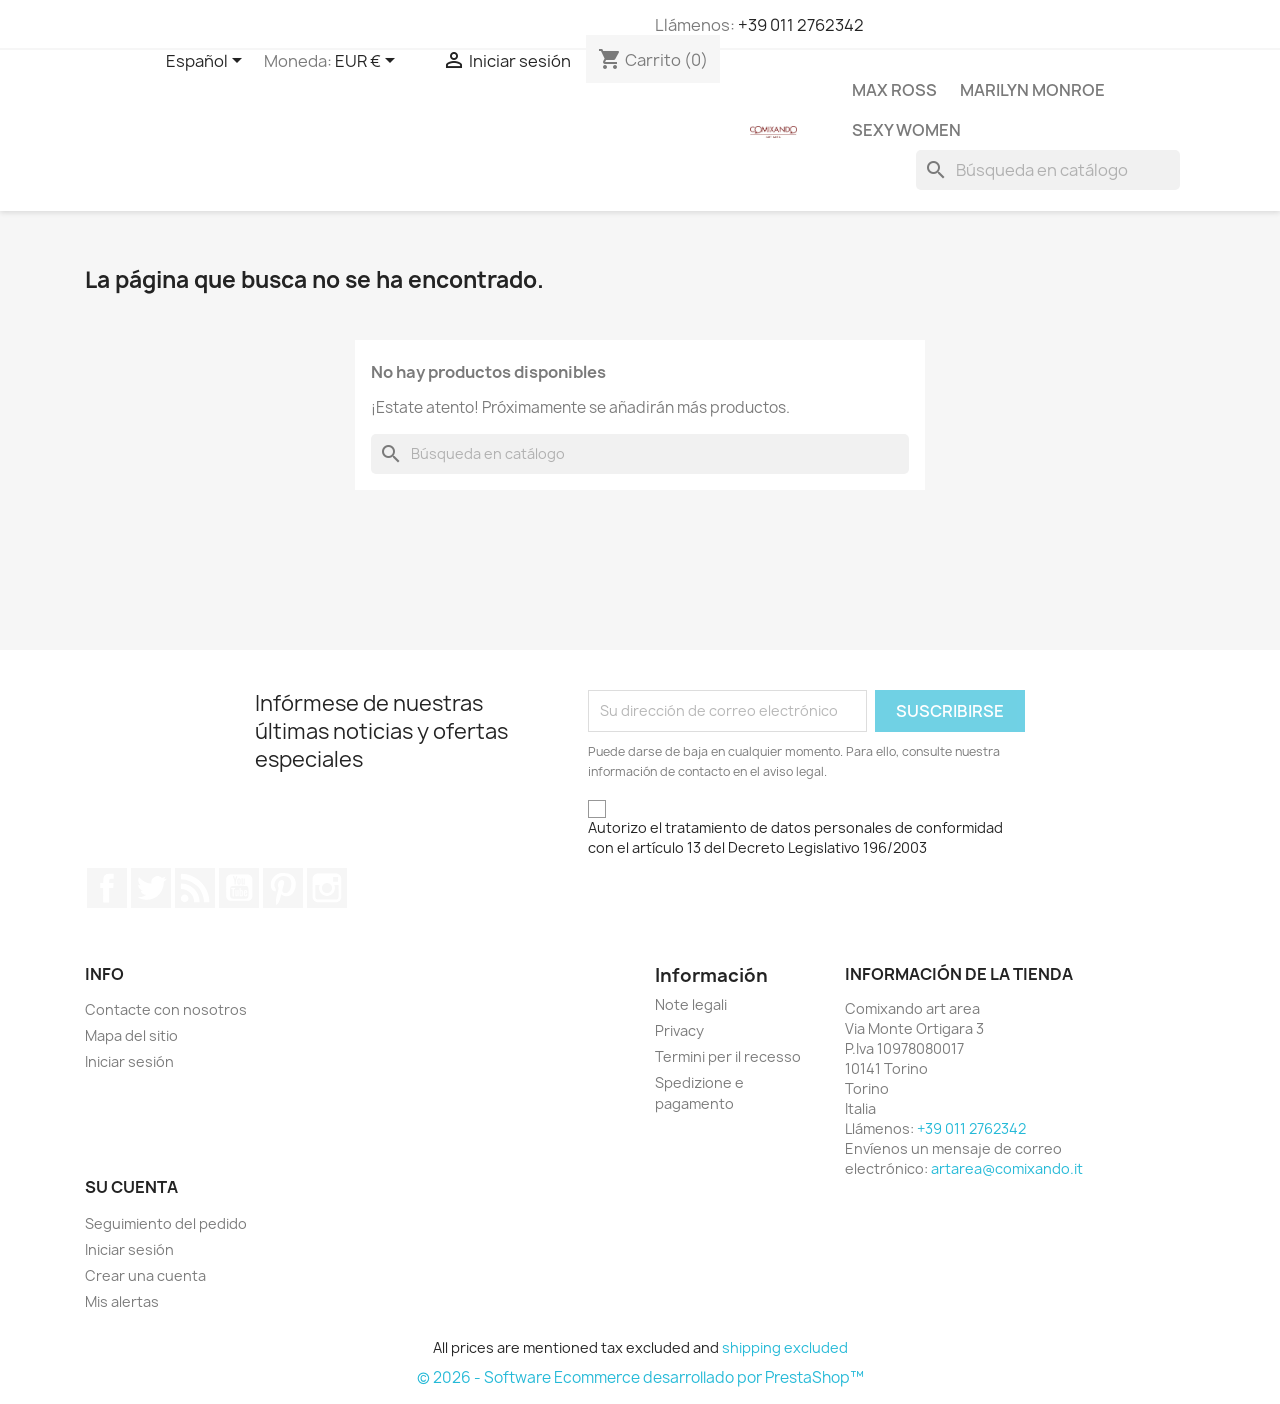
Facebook (107, 888)
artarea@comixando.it (1007, 1168)
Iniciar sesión (129, 1061)
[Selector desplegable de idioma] (207, 62)
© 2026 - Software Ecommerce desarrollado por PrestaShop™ (640, 1377)
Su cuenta (131, 1187)
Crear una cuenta (145, 1275)
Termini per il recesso (728, 1056)
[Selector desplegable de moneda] (368, 62)
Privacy (679, 1030)
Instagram (327, 888)
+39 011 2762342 (801, 25)
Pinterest (283, 888)
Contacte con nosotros (166, 1009)
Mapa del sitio (131, 1035)
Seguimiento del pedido (166, 1223)
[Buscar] (1048, 170)
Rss (195, 888)
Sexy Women (906, 130)
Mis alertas (122, 1301)
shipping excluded (785, 1347)
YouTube (239, 888)
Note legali (691, 1004)
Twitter (151, 888)
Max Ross (894, 90)
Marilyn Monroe (1032, 90)
